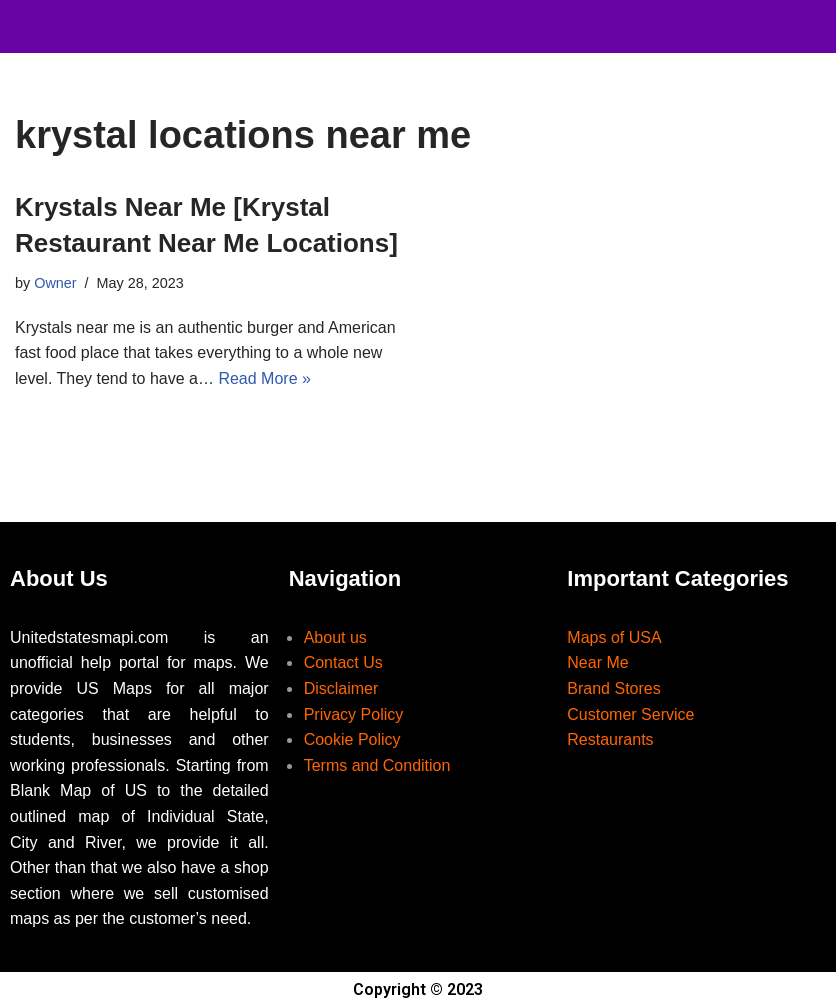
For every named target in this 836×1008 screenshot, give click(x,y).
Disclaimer (341, 688)
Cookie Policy (352, 739)
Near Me (597, 662)
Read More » (264, 378)
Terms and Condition (377, 765)
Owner (55, 283)
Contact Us (343, 662)
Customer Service (630, 714)
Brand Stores (613, 688)
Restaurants (610, 739)
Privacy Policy (354, 714)
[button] (506, 21)
